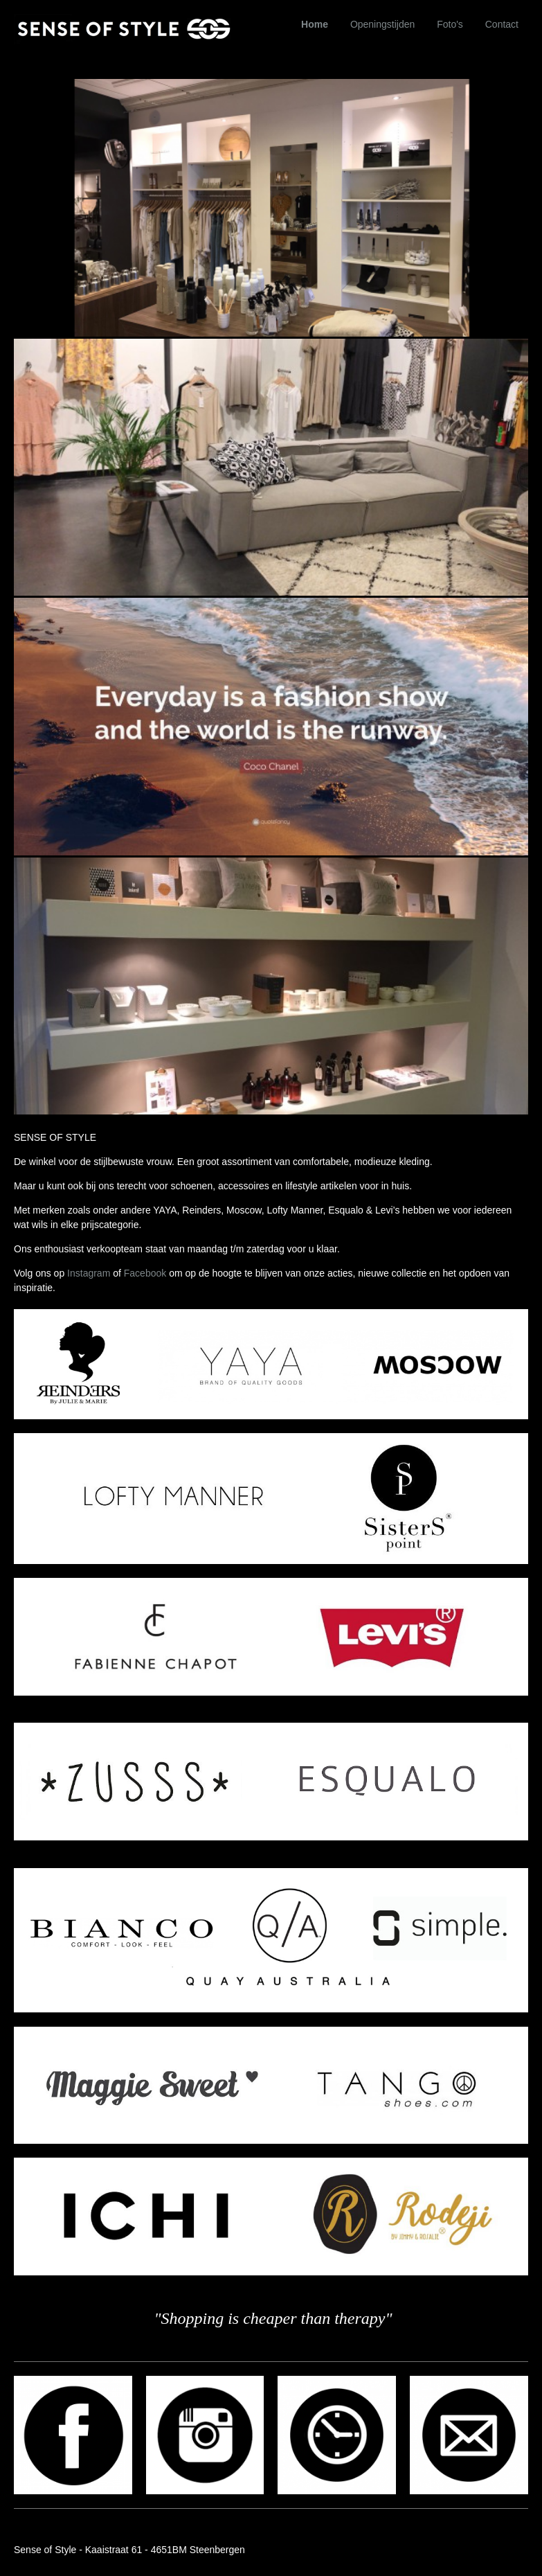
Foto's (450, 24)
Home (314, 24)
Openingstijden (382, 24)
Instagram (88, 1273)
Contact (501, 24)
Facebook (145, 1273)
